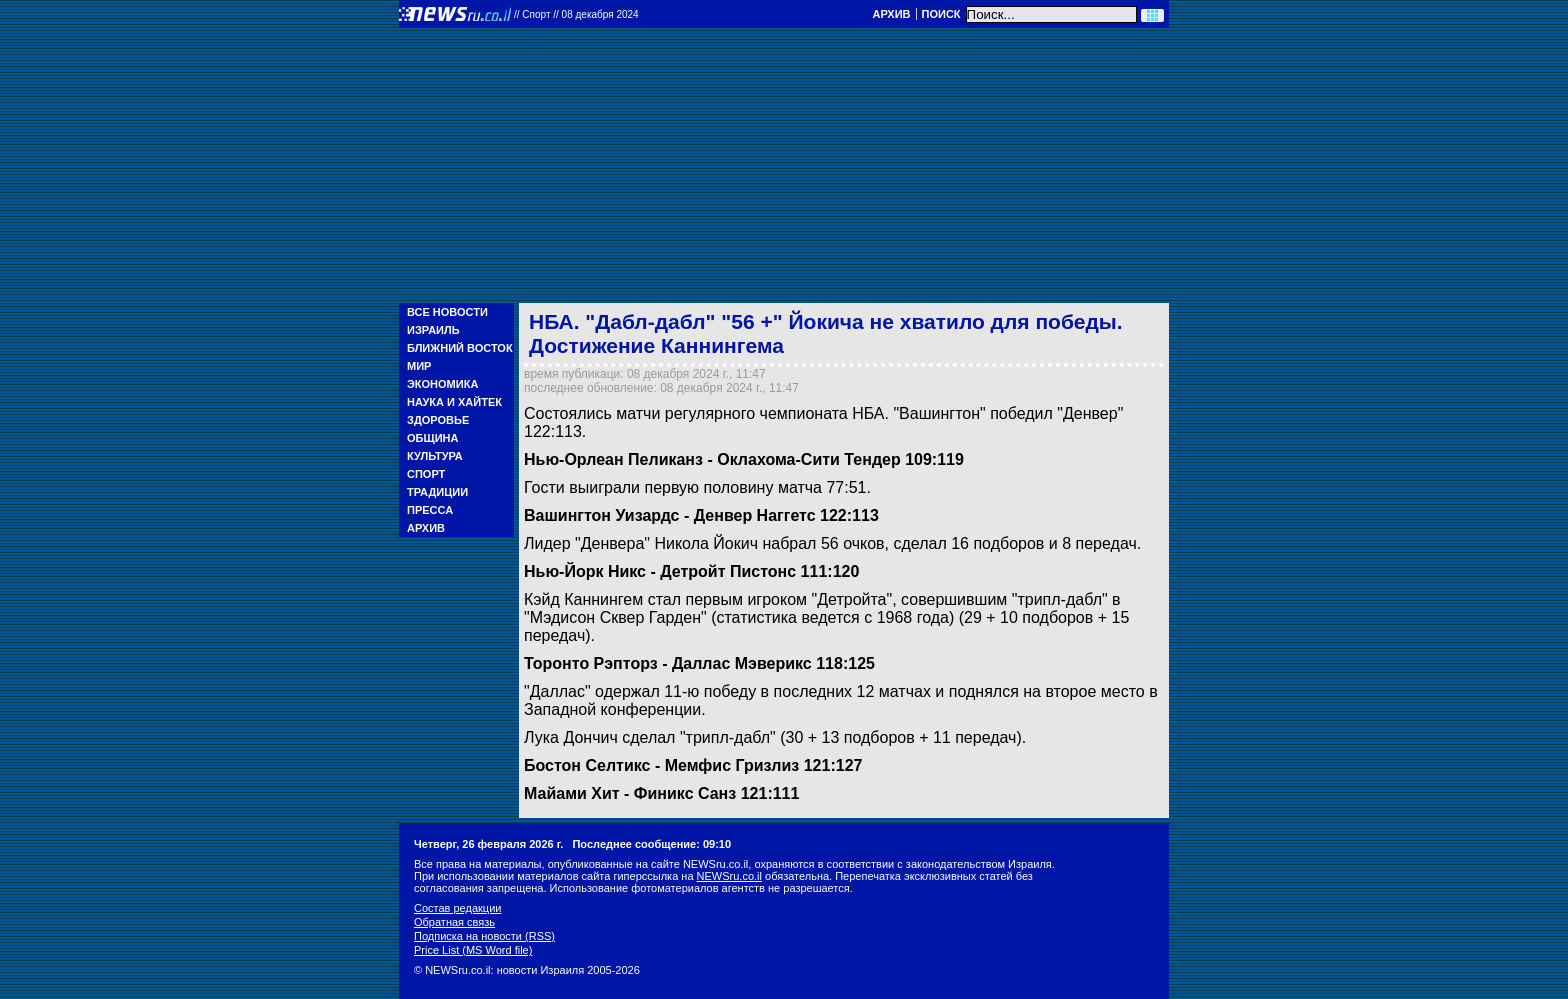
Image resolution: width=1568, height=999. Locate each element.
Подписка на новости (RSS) (484, 936)
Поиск (941, 14)
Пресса (430, 510)
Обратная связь (454, 922)
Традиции (437, 492)
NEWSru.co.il (729, 876)
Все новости (447, 312)
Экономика (442, 384)
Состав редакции (457, 908)
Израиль (433, 330)
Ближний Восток (460, 348)
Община (432, 438)
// (576, 14)
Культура (435, 456)
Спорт (426, 474)
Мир (419, 366)
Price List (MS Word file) (473, 950)
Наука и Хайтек (454, 402)
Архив (891, 14)
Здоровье (438, 420)
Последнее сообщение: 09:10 (651, 844)
